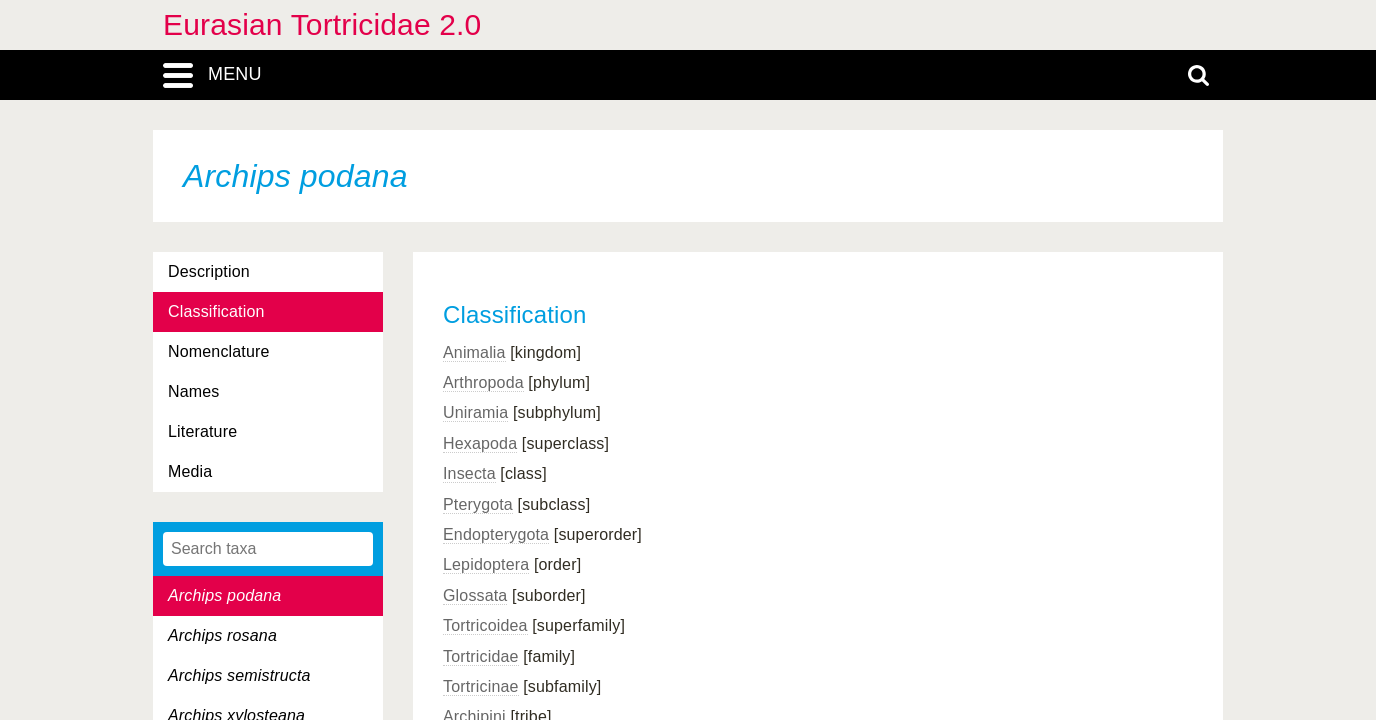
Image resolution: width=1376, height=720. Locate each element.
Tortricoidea (485, 625)
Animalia (474, 352)
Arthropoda (483, 382)
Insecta (469, 473)
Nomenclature (219, 351)
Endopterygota (496, 534)
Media (190, 471)
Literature (202, 431)
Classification (216, 311)
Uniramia (475, 412)
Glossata (475, 595)
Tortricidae (481, 656)
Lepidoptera (486, 564)
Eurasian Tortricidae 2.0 (322, 24)
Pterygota (478, 504)
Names (193, 391)
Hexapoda (480, 443)
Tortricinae (481, 686)
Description (209, 271)
